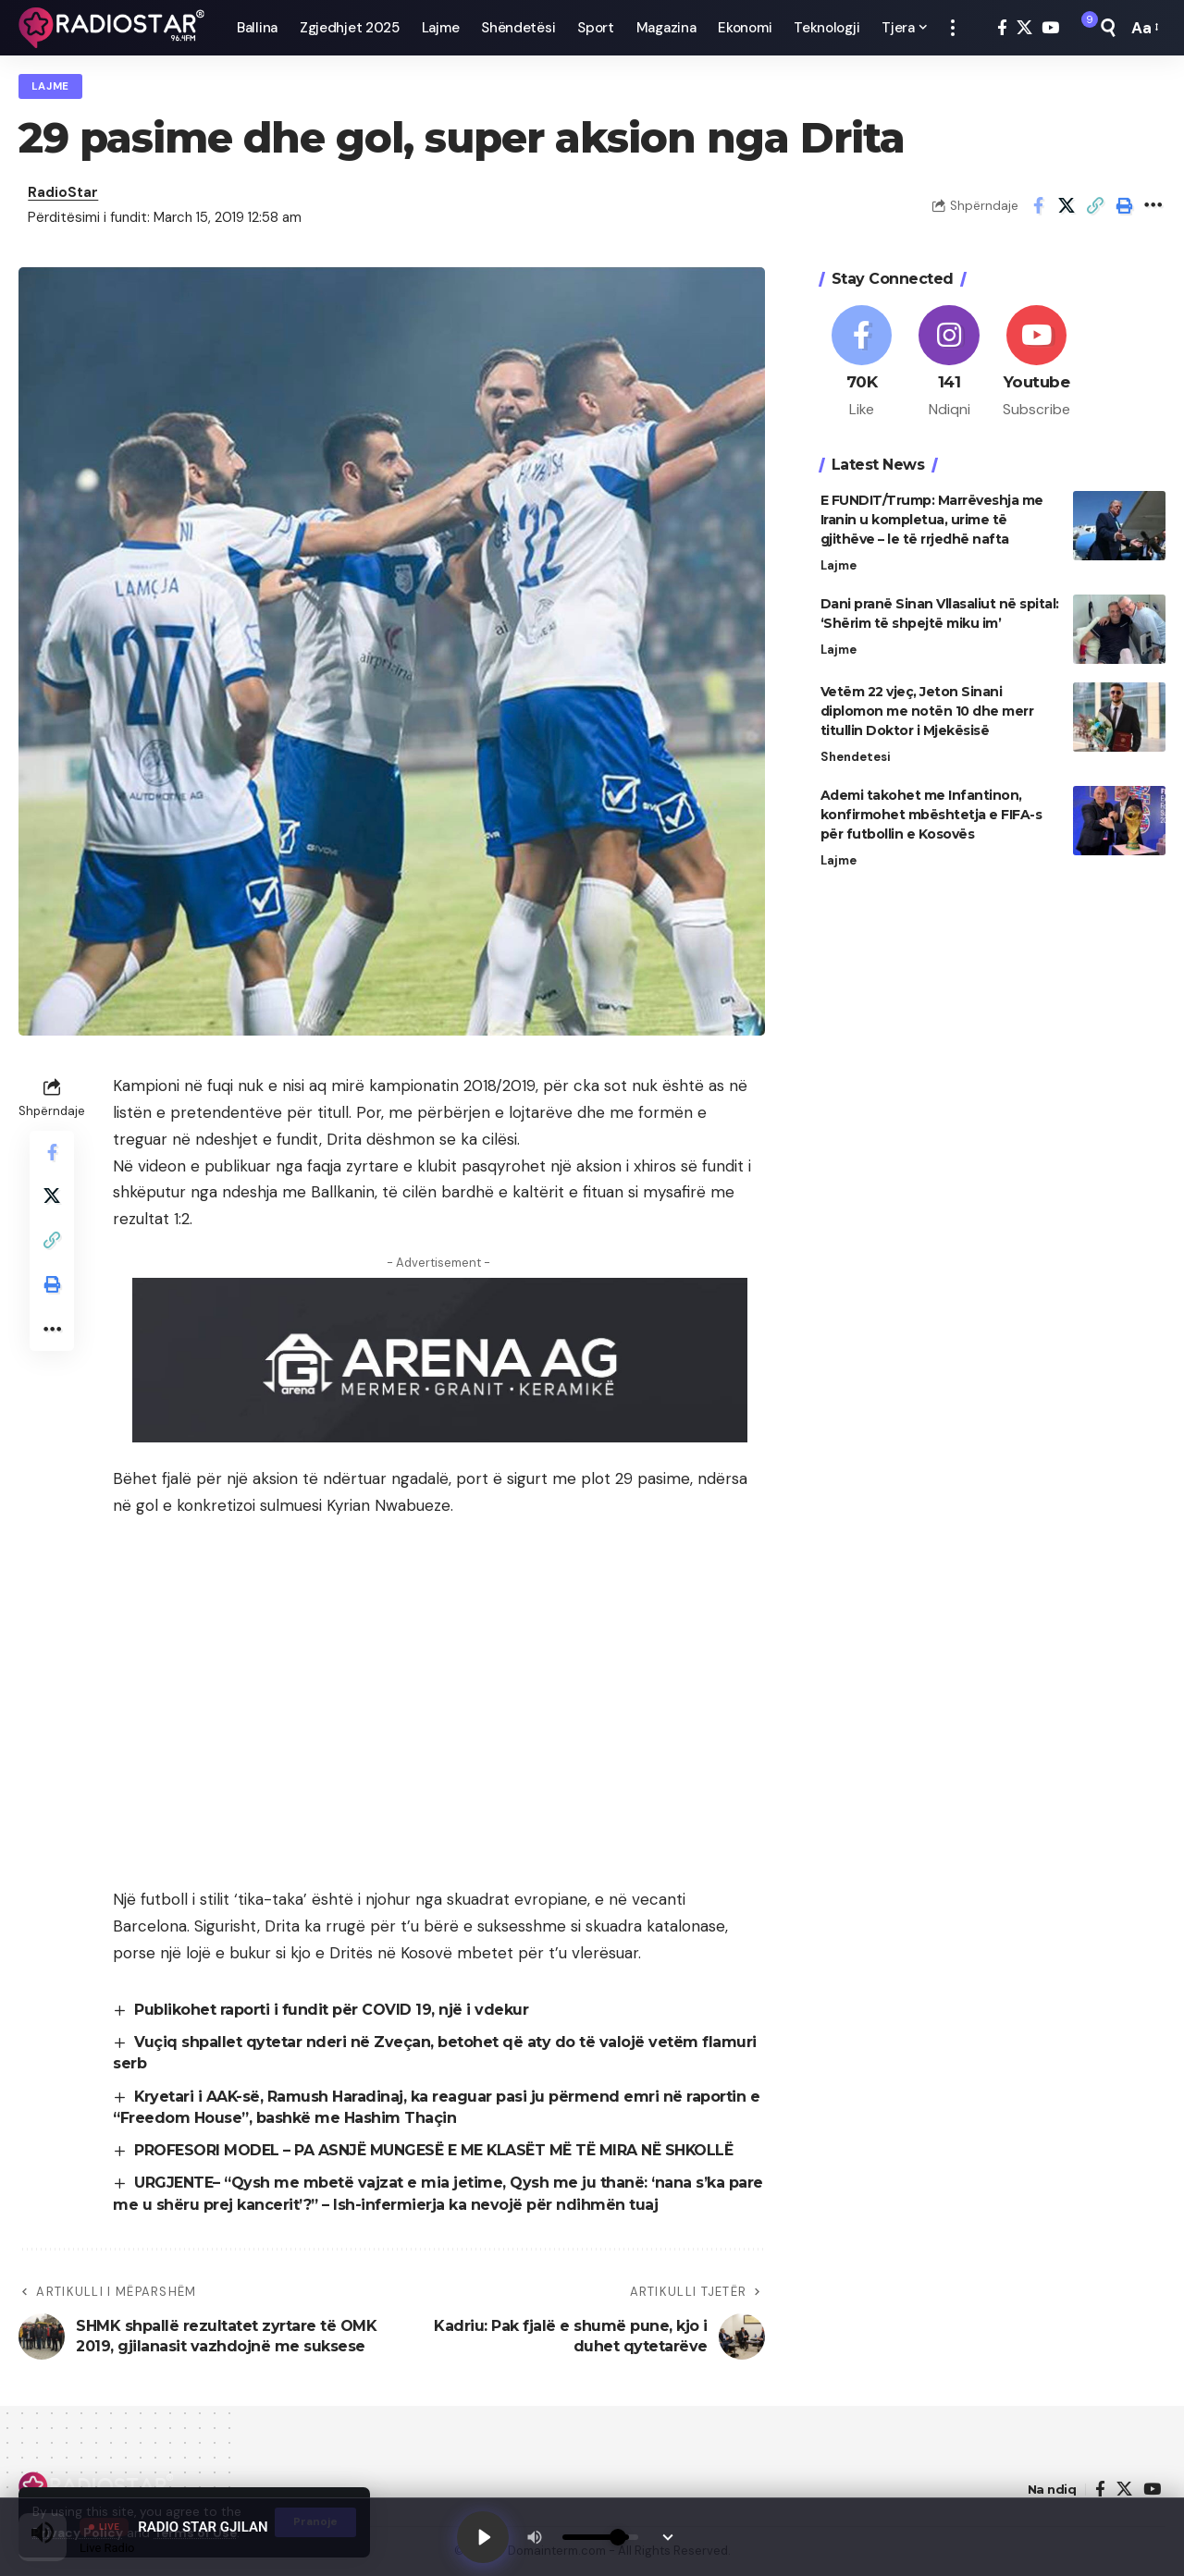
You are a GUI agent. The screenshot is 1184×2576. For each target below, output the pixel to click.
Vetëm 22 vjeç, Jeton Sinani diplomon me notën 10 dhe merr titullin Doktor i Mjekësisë (927, 707)
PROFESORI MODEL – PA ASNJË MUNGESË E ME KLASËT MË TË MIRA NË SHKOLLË (434, 2151)
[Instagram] (949, 359)
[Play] (483, 2537)
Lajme (50, 86)
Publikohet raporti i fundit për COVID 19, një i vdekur (331, 2009)
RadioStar (63, 193)
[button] (953, 27)
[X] (1024, 28)
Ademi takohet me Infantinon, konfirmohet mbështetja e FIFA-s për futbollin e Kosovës (931, 811)
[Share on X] (1066, 206)
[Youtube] (1037, 359)
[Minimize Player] (668, 2537)
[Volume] (600, 2537)
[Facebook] (1002, 28)
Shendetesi (855, 753)
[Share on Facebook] (1038, 206)
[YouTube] (1050, 28)
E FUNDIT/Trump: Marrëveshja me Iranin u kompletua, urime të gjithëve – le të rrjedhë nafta (931, 516)
